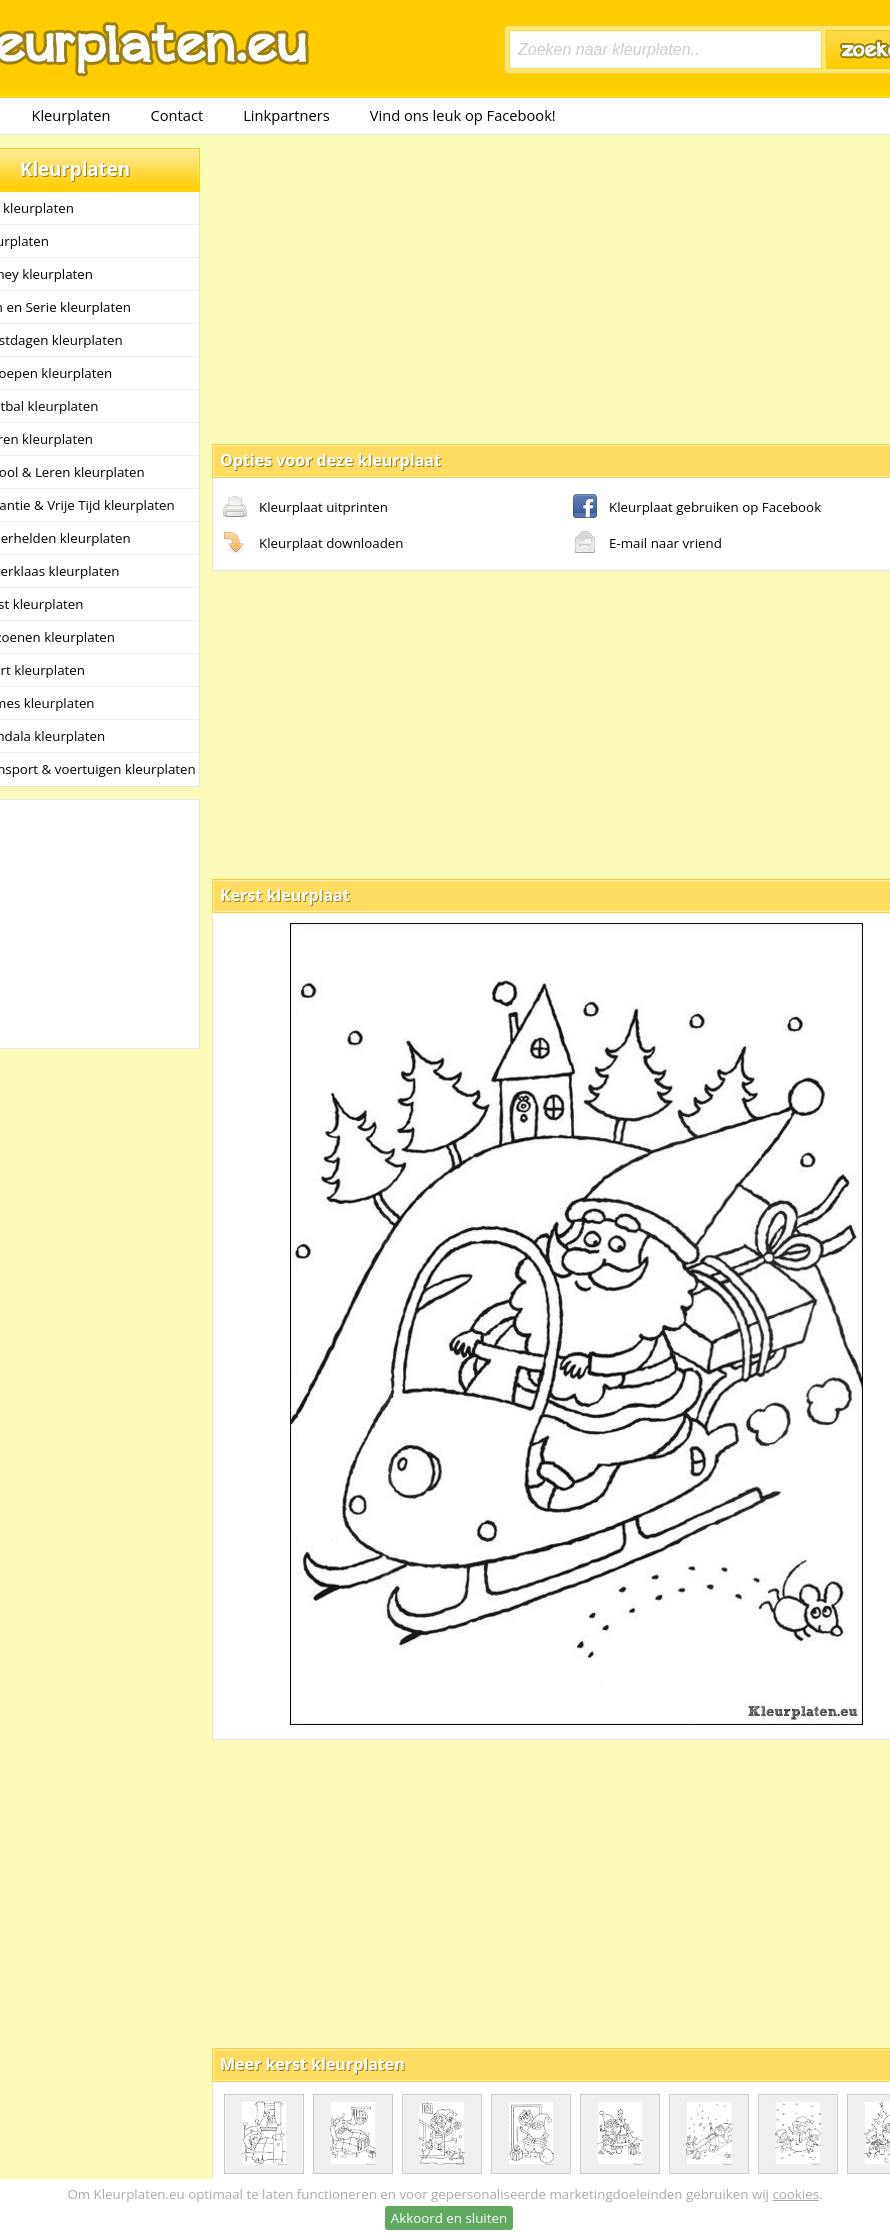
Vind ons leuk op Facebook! (463, 115)
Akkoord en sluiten (449, 2218)
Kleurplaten (70, 115)
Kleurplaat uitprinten (305, 508)
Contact (177, 115)
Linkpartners (286, 115)
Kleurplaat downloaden (313, 544)
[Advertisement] (520, 288)
